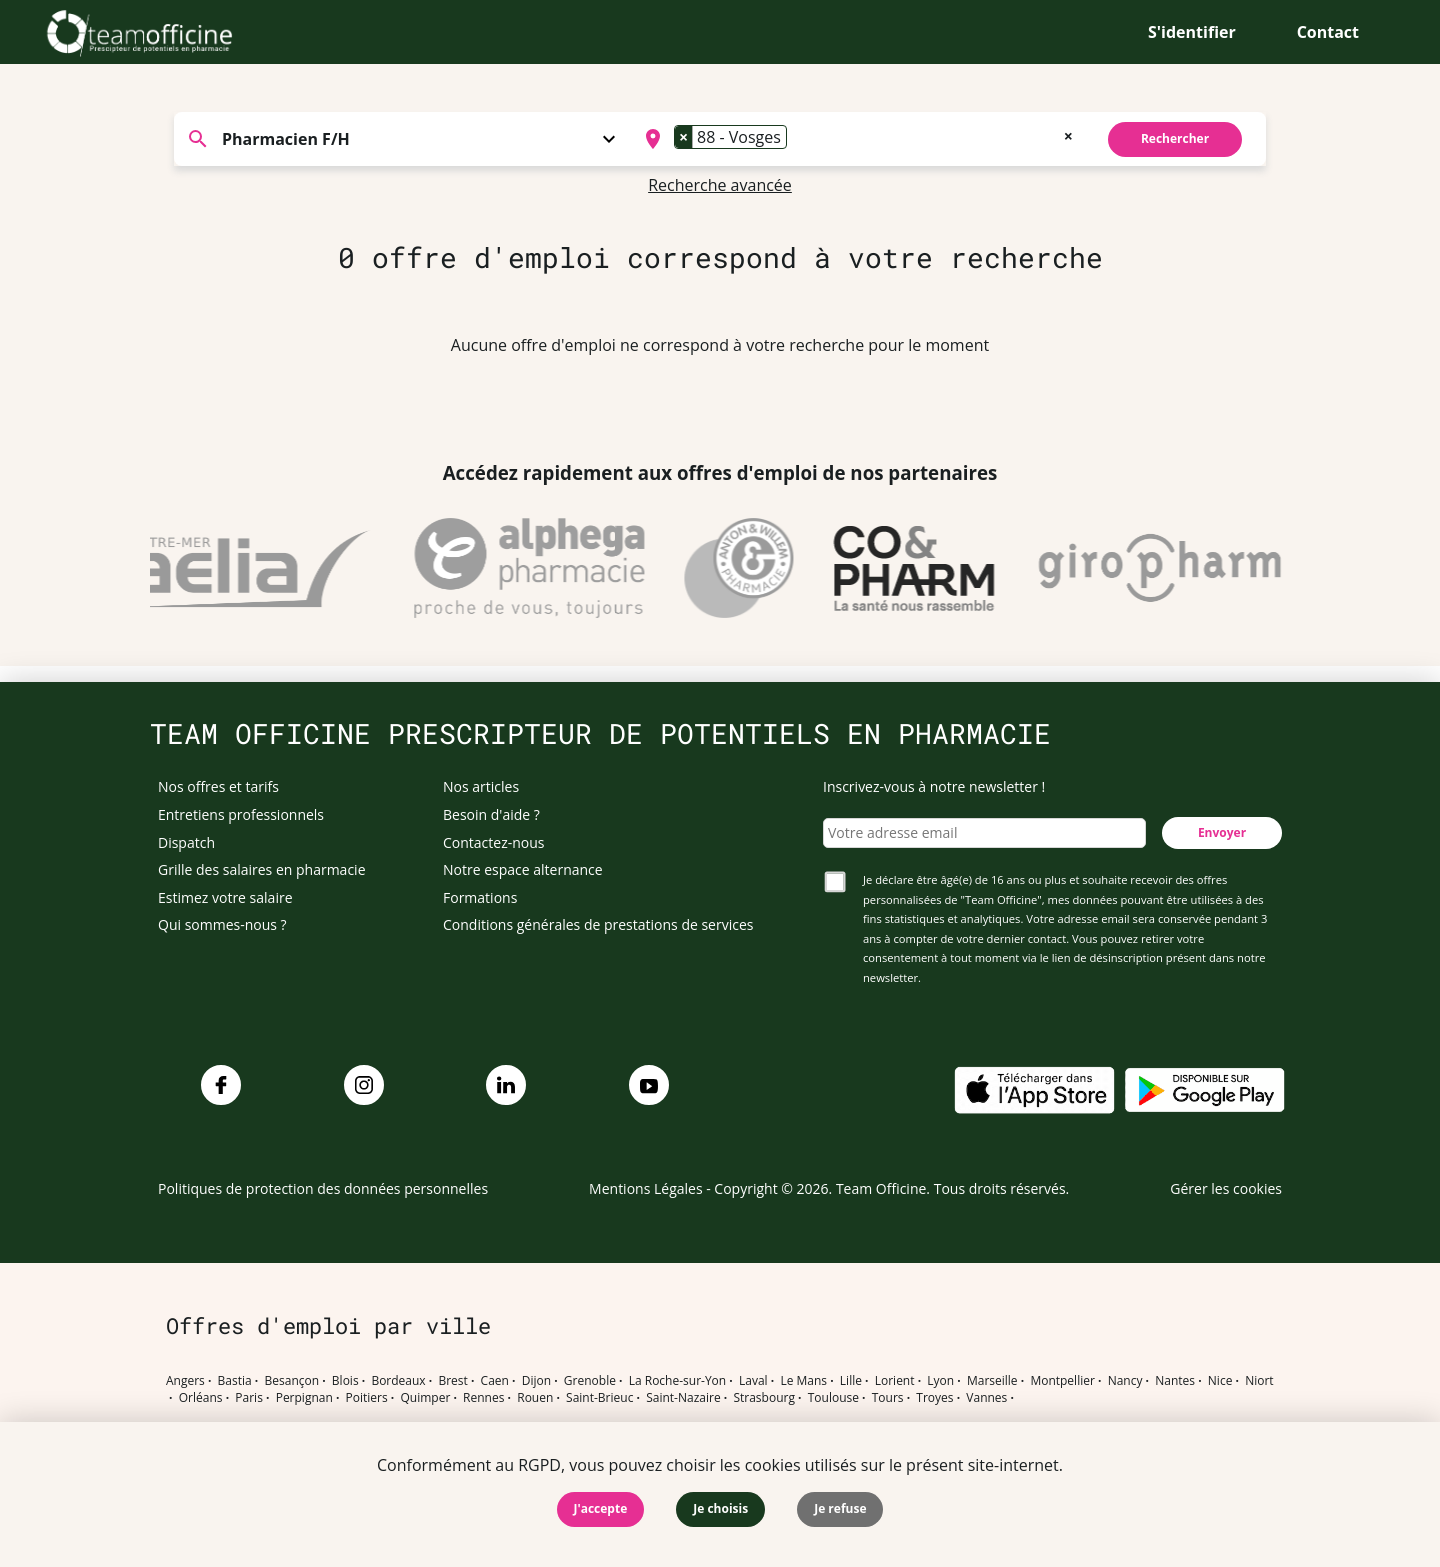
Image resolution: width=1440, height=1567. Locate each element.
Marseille (992, 1381)
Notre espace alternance (523, 869)
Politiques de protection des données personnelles (323, 1188)
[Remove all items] (1068, 134)
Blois (345, 1381)
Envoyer (1222, 832)
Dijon (536, 1381)
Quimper (426, 1398)
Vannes (986, 1398)
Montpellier (1062, 1381)
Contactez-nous (494, 842)
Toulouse (833, 1398)
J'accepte (601, 1508)
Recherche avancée (720, 185)
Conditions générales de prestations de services (598, 924)
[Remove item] (684, 137)
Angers (185, 1381)
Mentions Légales (646, 1188)
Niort (1259, 1381)
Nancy (1125, 1381)
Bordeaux (398, 1381)
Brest (452, 1381)
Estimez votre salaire (225, 897)
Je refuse (840, 1508)
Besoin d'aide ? (491, 814)
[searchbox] (798, 139)
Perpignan (304, 1398)
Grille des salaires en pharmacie (262, 869)
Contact (1328, 32)
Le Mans (803, 1381)
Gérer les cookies (1226, 1188)
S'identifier (1192, 32)
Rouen (535, 1398)
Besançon (292, 1381)
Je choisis (720, 1508)
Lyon (940, 1381)
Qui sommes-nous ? (222, 924)
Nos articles (481, 786)
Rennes (483, 1398)
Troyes (934, 1398)
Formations (480, 897)
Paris (249, 1398)
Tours (888, 1398)
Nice (1220, 1381)
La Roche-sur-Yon (678, 1381)
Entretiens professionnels (241, 814)
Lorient (895, 1381)
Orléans (201, 1398)
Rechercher (1175, 138)
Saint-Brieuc (599, 1398)
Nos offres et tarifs (218, 786)
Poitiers (367, 1398)
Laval (753, 1381)
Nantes (1175, 1381)
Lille (851, 1381)
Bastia (235, 1381)
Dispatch (186, 842)
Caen (495, 1381)
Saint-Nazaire (683, 1398)
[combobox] (856, 139)
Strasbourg (764, 1398)
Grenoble (590, 1381)
